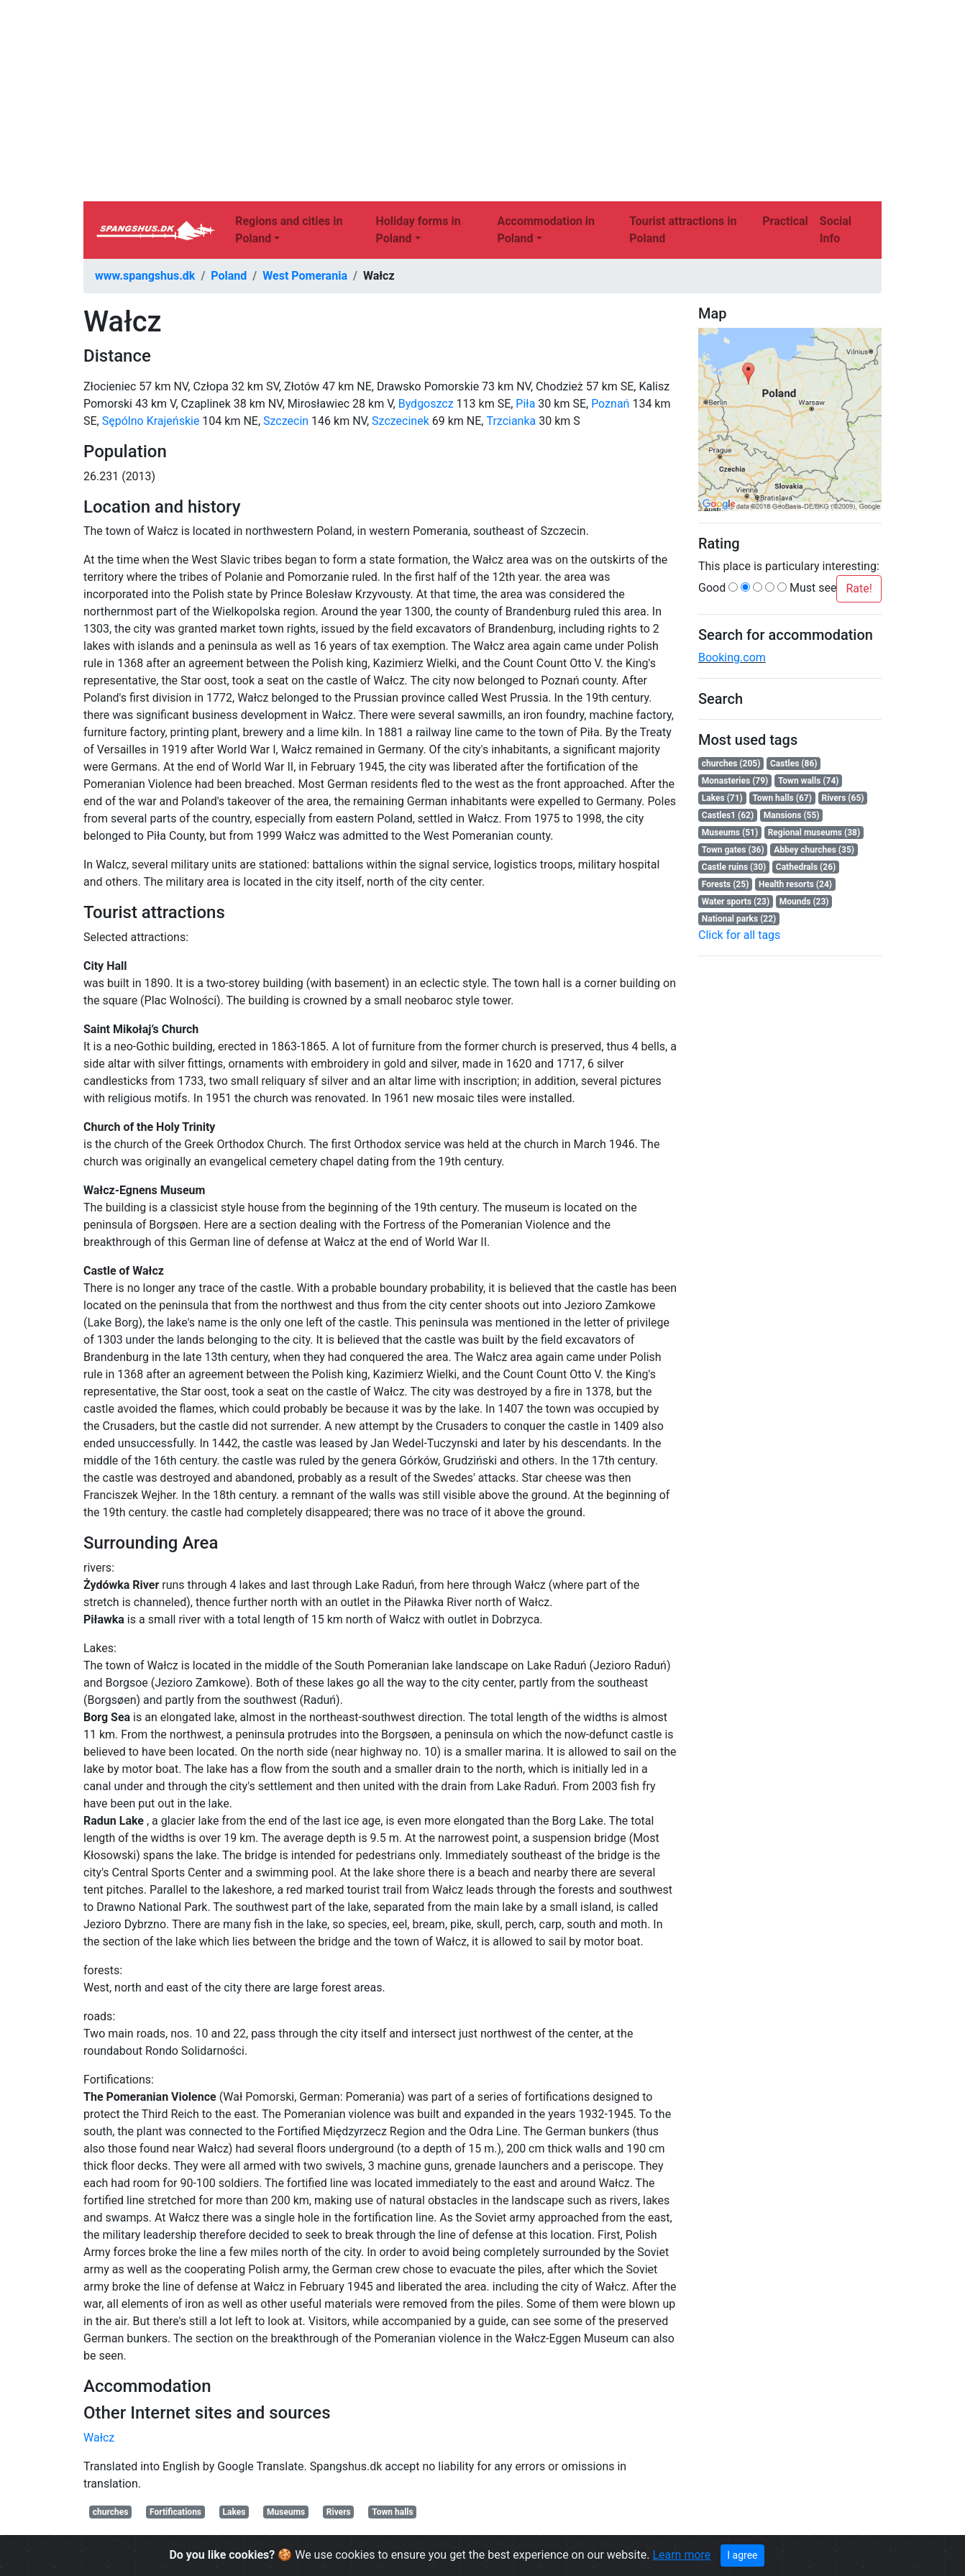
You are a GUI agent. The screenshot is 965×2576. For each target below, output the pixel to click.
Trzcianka (511, 421)
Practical (785, 221)
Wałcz (98, 2437)
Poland (229, 276)
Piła (525, 404)
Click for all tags (739, 935)
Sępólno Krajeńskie (151, 421)
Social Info (835, 229)
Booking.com (732, 657)
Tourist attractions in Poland (682, 229)
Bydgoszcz (426, 404)
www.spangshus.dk (145, 276)
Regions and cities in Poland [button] (288, 229)
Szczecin (285, 421)
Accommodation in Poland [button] (546, 229)
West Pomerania (304, 276)
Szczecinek (400, 421)
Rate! (859, 588)
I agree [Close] (742, 2555)
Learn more (681, 2555)
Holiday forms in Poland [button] (417, 229)
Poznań (610, 404)
